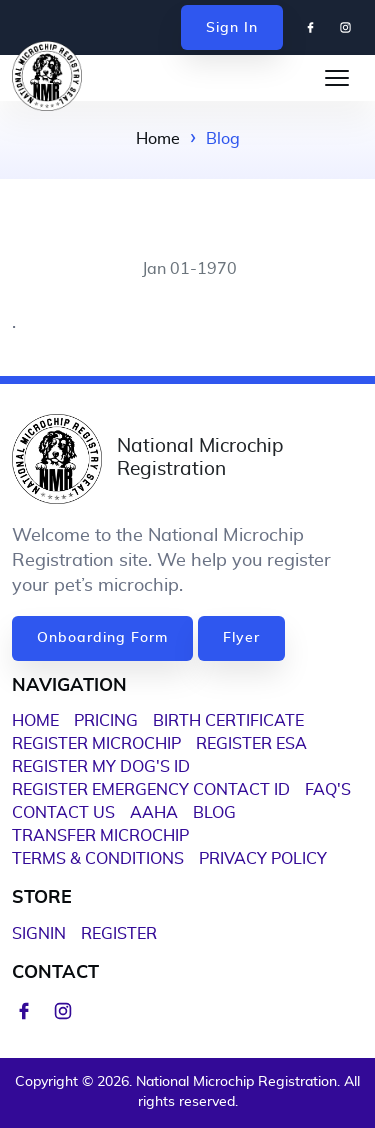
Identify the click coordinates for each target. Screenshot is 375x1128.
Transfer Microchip (100, 836)
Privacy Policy (263, 859)
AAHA (154, 813)
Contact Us (63, 813)
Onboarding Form (102, 638)
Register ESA (251, 744)
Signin (39, 934)
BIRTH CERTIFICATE (228, 721)
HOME (35, 721)
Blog (214, 813)
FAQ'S (328, 790)
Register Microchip (96, 744)
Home (158, 139)
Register (119, 934)
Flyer (241, 638)
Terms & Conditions (98, 859)
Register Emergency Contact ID (151, 790)
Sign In (232, 28)
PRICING (106, 721)
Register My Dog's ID (101, 767)
